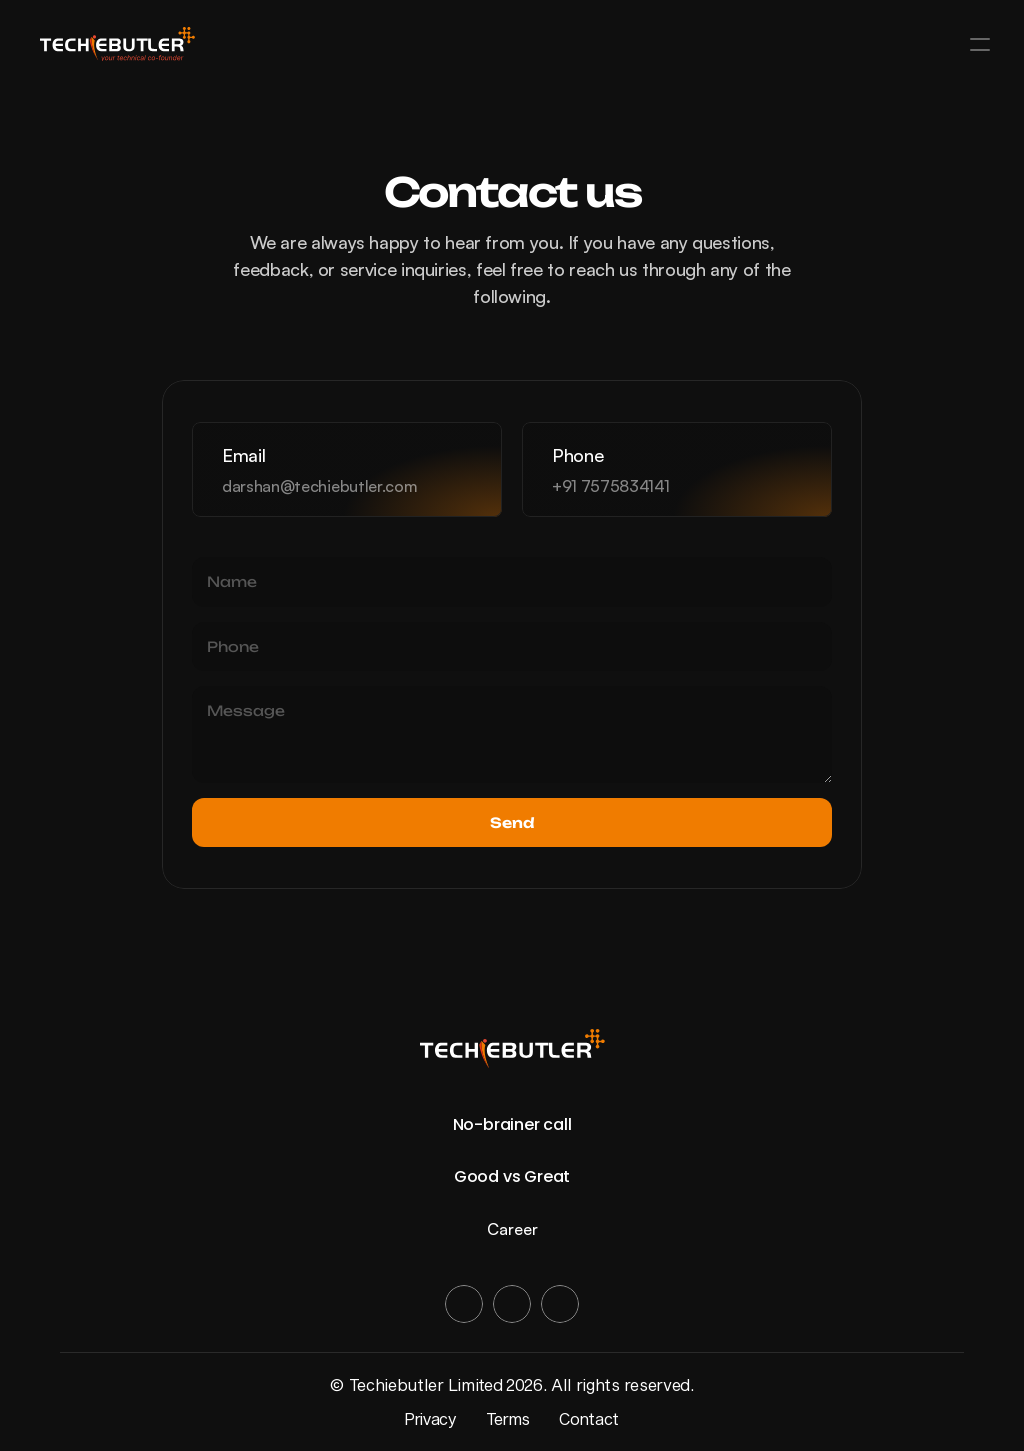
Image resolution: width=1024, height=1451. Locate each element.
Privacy (430, 1418)
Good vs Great (512, 1176)
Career (512, 1229)
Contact (589, 1418)
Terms (507, 1418)
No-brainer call (512, 1124)
